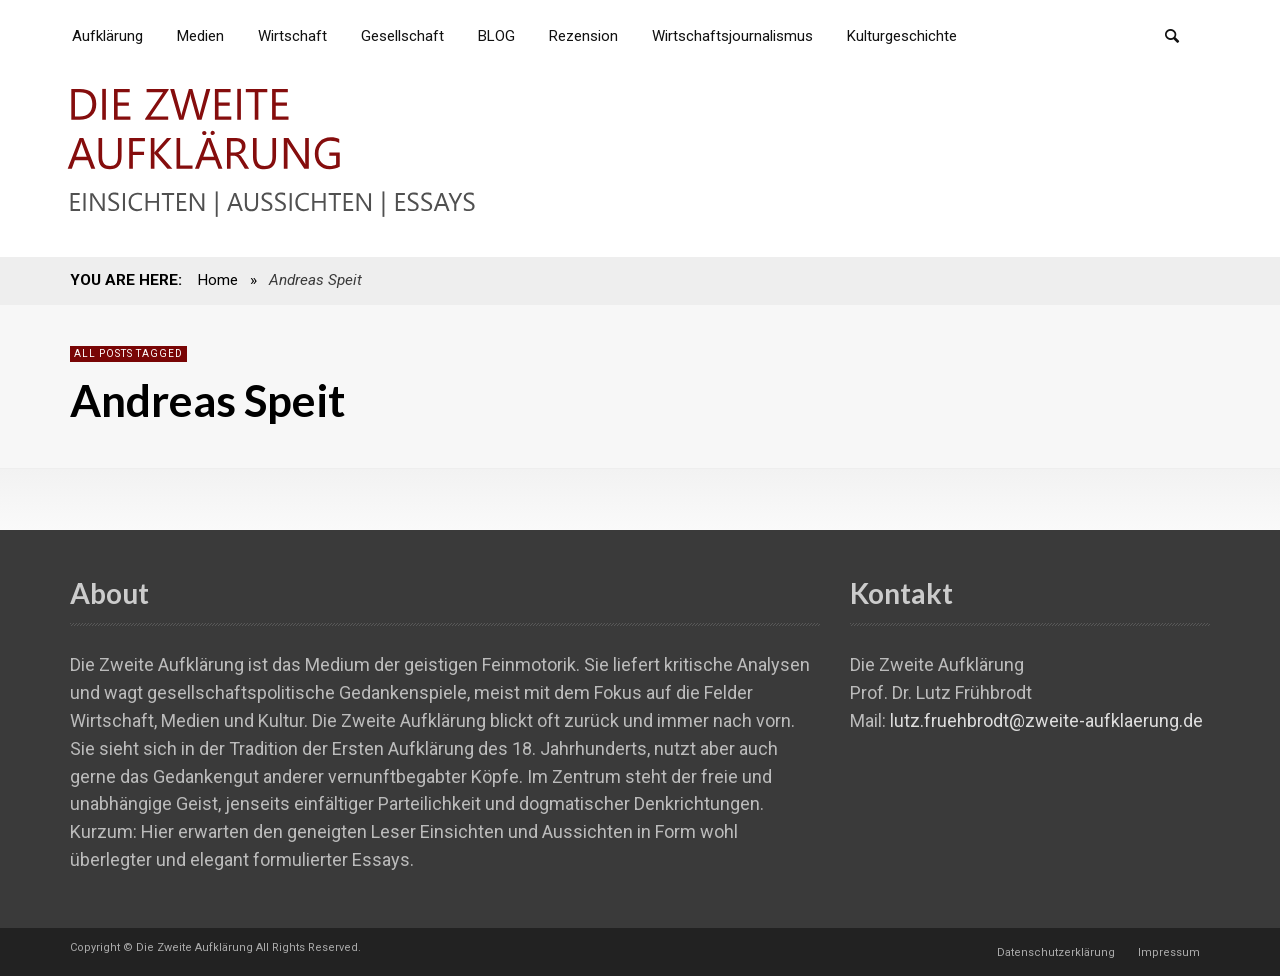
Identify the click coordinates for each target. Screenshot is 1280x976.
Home (217, 280)
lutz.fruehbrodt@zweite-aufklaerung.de (1046, 720)
